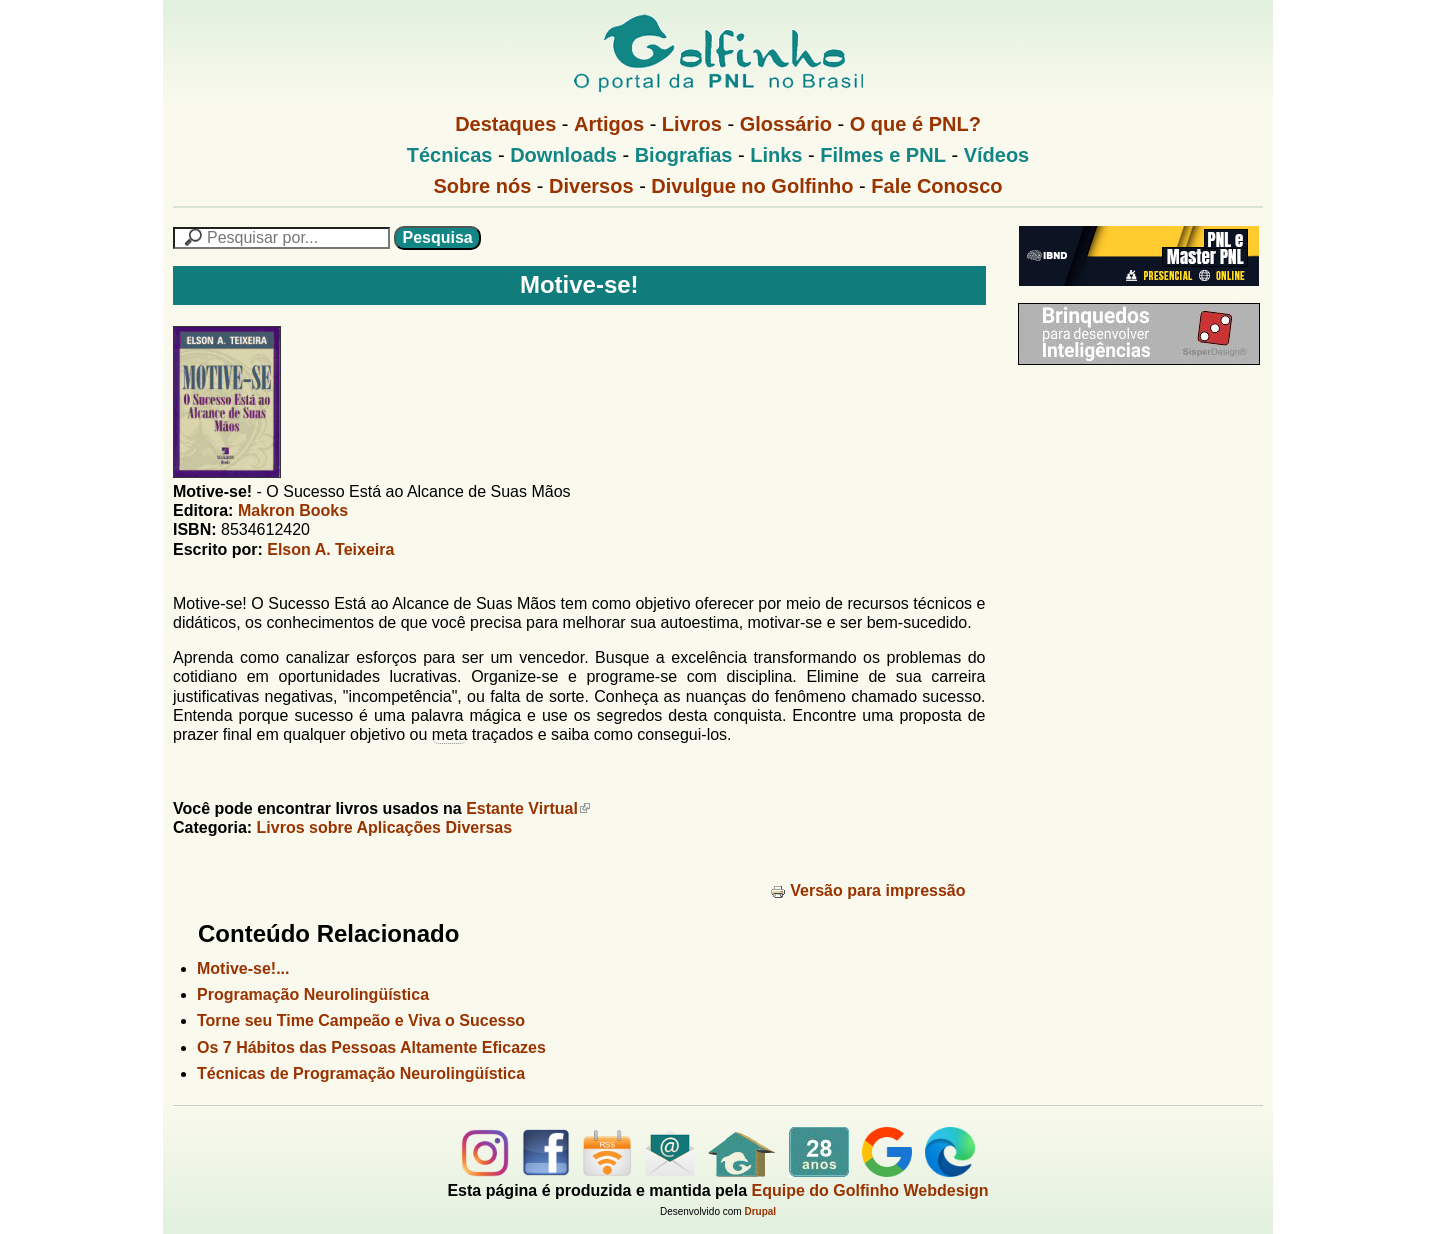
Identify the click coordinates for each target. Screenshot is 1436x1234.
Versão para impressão (867, 890)
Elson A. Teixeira (330, 549)
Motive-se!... (243, 968)
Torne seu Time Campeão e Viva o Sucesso (361, 1020)
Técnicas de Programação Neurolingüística (361, 1073)
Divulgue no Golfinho (752, 186)
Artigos (609, 124)
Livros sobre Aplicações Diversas (385, 827)
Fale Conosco (936, 186)
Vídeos (997, 155)
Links (776, 155)
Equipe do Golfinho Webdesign (870, 1190)
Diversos (591, 186)
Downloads (563, 155)
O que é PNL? (915, 124)
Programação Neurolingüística (313, 994)
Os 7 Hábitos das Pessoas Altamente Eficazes (371, 1047)
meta (450, 734)
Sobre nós (483, 186)
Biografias (684, 155)
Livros (692, 124)
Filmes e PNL (883, 155)
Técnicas (450, 155)
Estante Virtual (528, 808)
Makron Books (293, 510)
